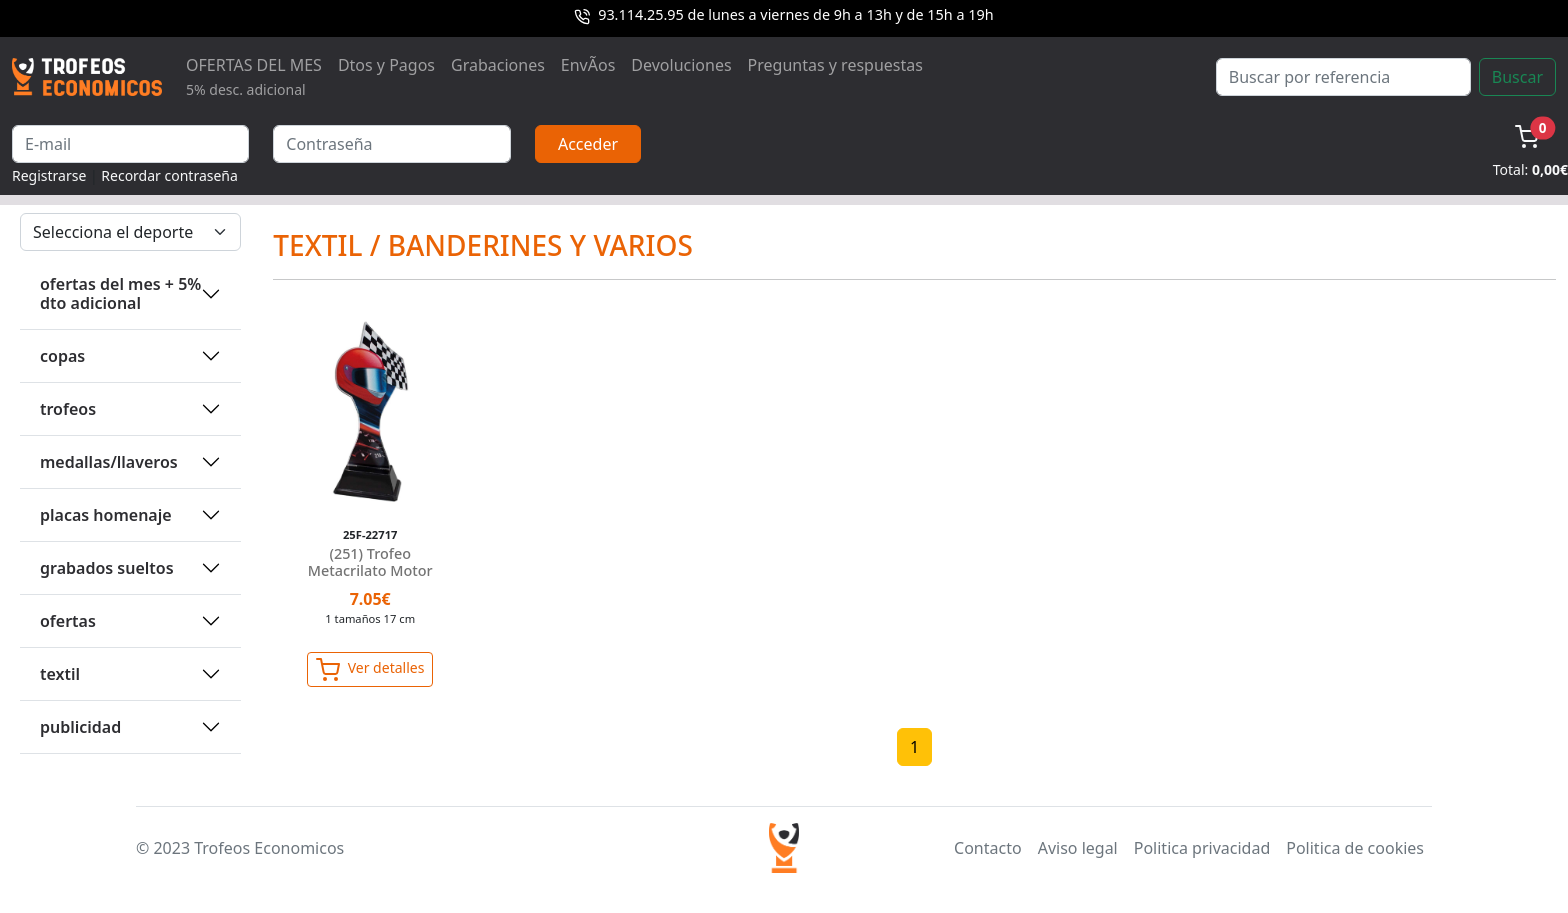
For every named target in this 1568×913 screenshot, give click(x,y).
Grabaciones (498, 65)
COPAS (62, 356)
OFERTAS (68, 621)
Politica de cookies (1355, 848)
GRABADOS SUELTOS (107, 568)
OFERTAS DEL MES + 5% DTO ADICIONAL (120, 293)
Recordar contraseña (169, 175)
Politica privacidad (1202, 848)
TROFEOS (68, 409)
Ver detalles (370, 670)
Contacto (988, 848)
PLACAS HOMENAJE (106, 515)
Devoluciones (681, 65)
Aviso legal (1078, 848)
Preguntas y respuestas (835, 65)
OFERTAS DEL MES (254, 76)
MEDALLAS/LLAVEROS (109, 462)
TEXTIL (60, 674)
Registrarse (49, 175)
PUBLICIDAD (80, 727)
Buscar (1517, 77)
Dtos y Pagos (386, 65)
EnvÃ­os (588, 65)
